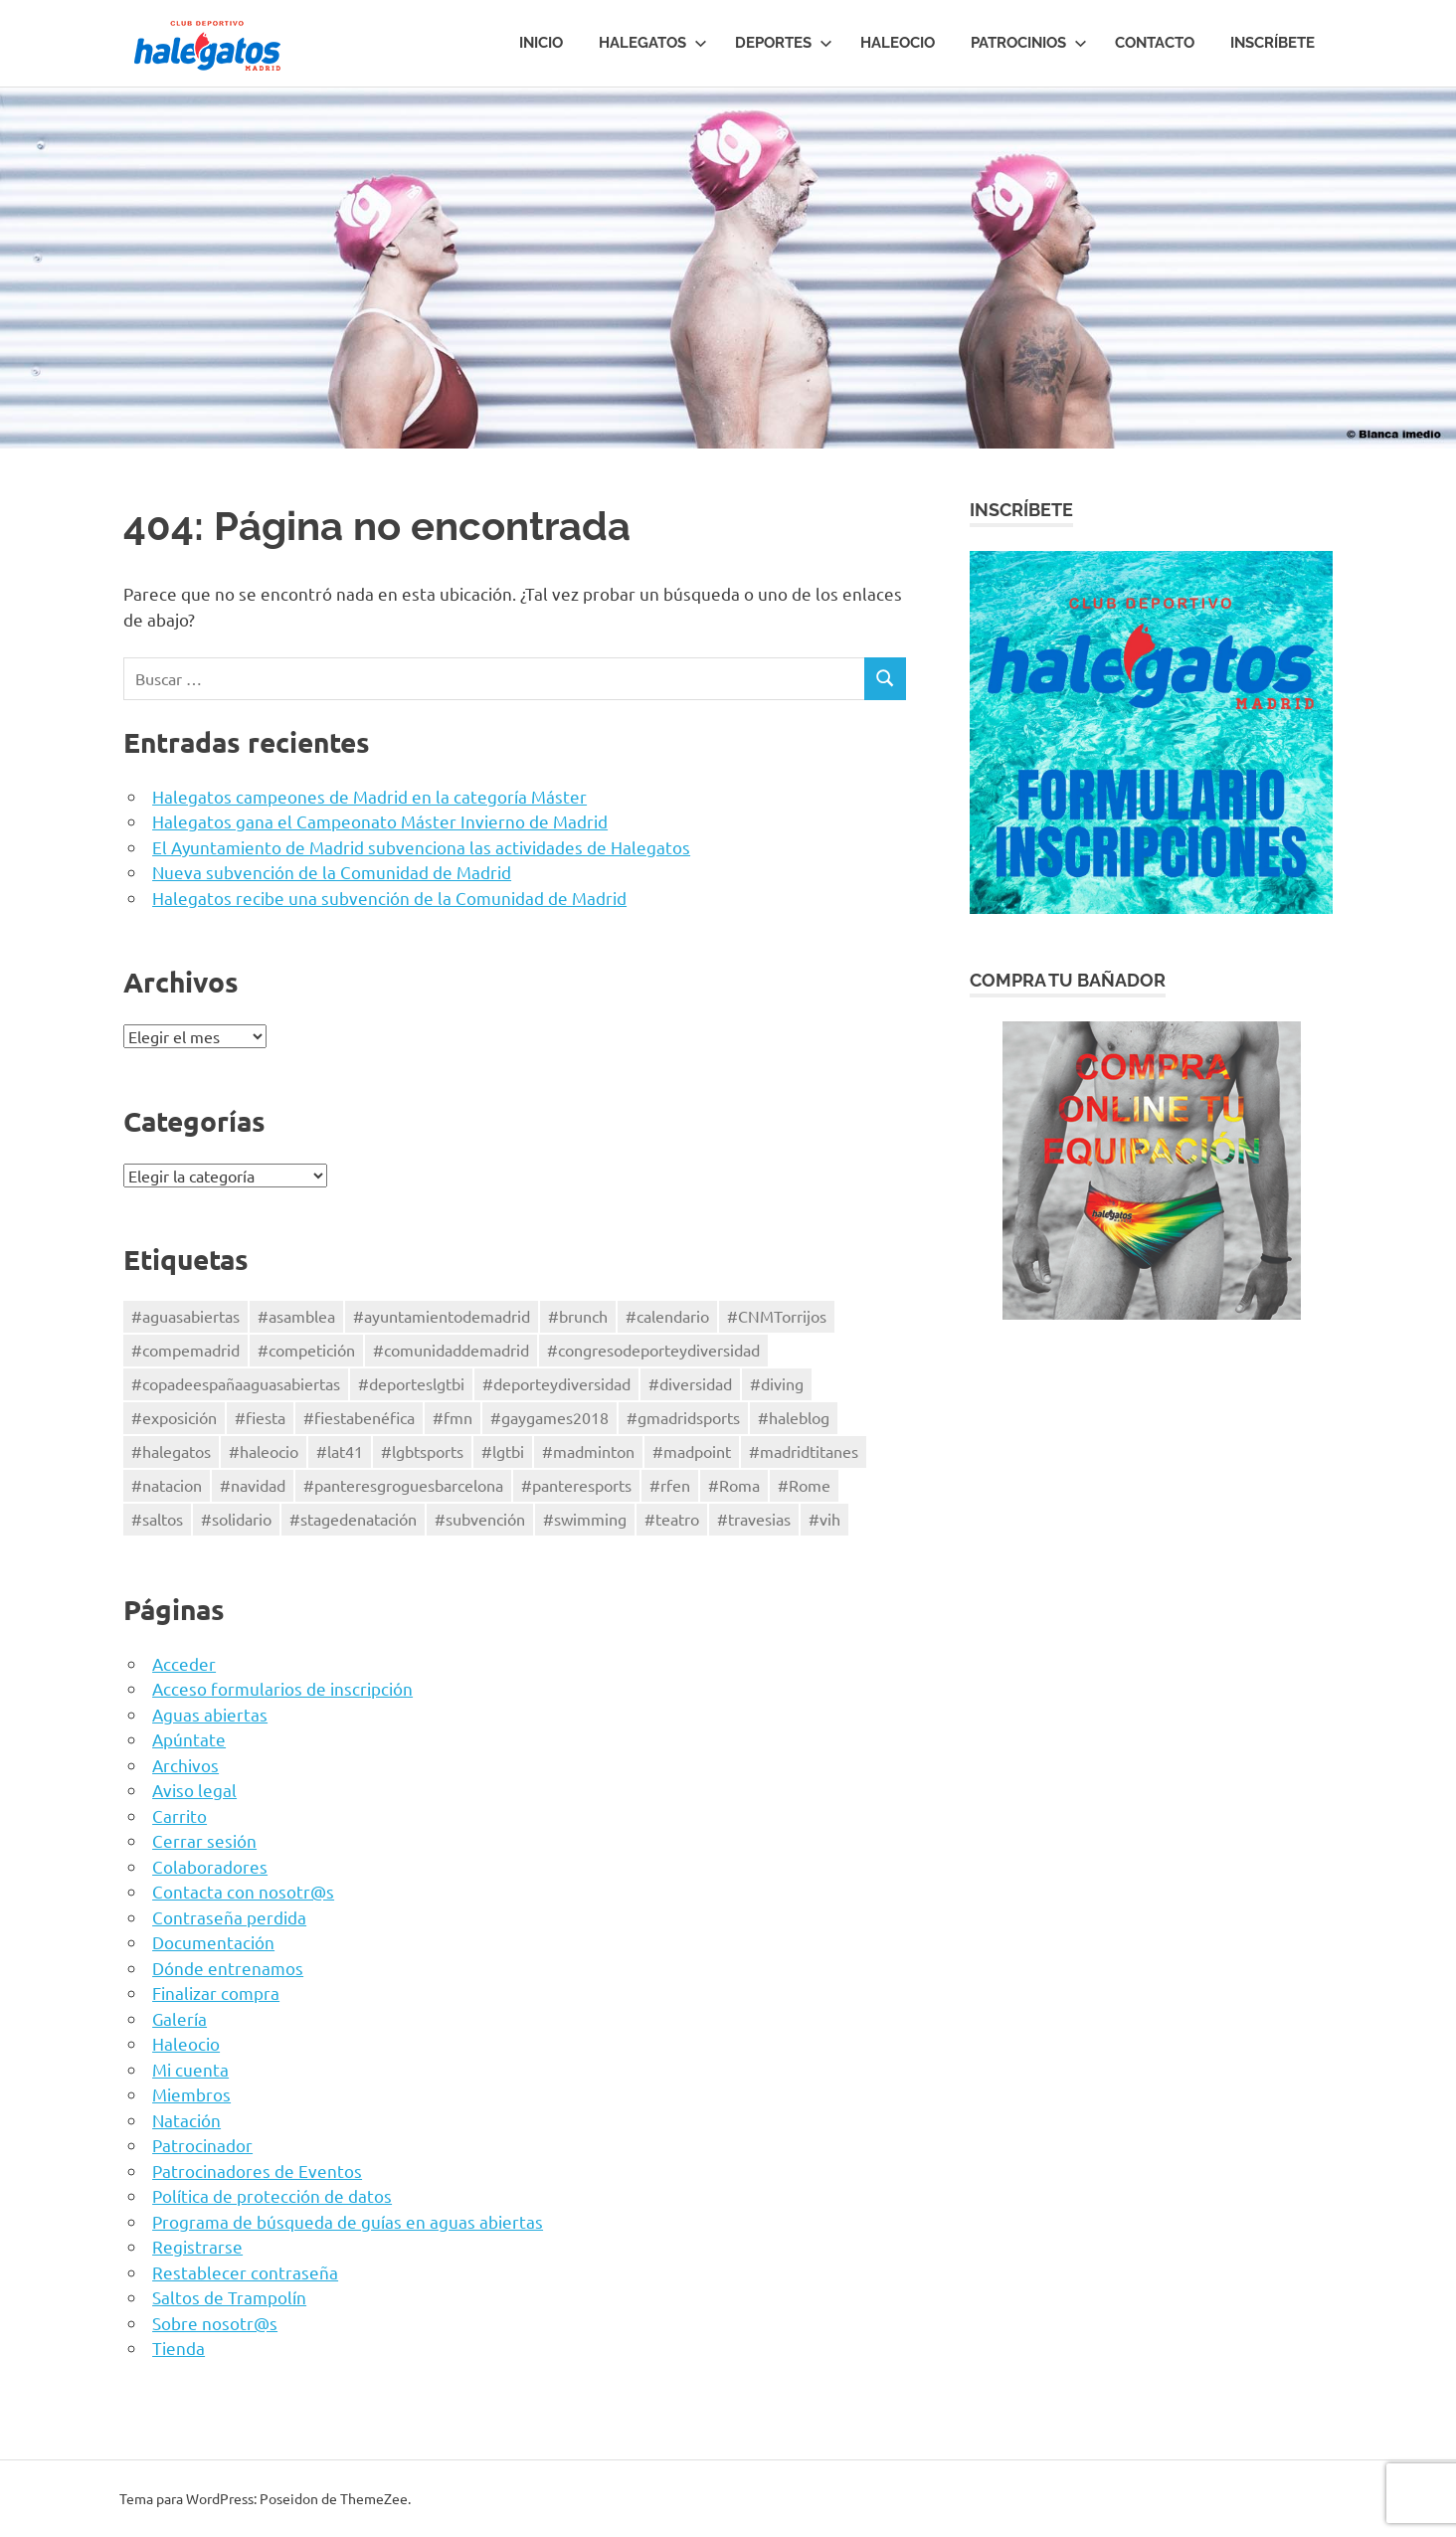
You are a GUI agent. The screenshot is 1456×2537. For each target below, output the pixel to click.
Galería (179, 2018)
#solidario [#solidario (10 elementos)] (236, 1519)
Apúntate (189, 1738)
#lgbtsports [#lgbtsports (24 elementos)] (422, 1451)
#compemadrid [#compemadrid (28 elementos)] (185, 1349)
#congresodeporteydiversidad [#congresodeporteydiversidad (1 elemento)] (653, 1349)
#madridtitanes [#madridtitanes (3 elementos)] (803, 1451)
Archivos (185, 1764)
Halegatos (653, 43)
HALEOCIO (897, 43)
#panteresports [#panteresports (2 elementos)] (576, 1485)
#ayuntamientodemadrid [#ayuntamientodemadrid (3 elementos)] (441, 1316)
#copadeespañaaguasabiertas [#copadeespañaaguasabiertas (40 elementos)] (235, 1383)
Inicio (541, 43)
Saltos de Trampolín (229, 2296)
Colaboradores (210, 1866)
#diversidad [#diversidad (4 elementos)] (690, 1383)
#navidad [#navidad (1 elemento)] (252, 1485)
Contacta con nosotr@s (243, 1891)
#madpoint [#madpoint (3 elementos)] (691, 1451)
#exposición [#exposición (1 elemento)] (174, 1417)
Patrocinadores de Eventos (257, 2170)
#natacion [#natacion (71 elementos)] (166, 1485)
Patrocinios (1029, 43)
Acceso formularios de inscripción (282, 1688)
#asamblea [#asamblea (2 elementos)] (296, 1316)
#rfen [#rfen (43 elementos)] (669, 1485)
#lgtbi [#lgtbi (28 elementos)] (502, 1451)
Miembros (191, 2094)
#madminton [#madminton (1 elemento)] (588, 1451)
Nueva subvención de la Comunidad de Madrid (331, 871)
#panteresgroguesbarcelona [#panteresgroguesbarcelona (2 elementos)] (403, 1485)
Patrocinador (202, 2144)
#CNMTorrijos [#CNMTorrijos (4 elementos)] (776, 1316)
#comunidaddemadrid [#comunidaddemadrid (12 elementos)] (451, 1349)
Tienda (178, 2347)
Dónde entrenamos (227, 1967)
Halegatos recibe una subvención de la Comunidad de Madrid (389, 897)
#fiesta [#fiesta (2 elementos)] (260, 1417)
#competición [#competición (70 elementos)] (306, 1349)
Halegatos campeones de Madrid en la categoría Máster (369, 796)
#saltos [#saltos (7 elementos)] (157, 1519)
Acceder (184, 1663)
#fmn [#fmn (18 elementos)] (452, 1417)
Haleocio (186, 2043)
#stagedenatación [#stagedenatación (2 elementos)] (353, 1519)
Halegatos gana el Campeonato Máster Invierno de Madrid (380, 821)
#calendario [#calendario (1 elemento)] (667, 1316)
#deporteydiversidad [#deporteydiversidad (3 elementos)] (556, 1383)
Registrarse (197, 2246)
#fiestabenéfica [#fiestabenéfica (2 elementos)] (359, 1417)
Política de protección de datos (272, 2195)
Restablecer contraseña (245, 2272)
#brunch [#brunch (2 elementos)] (578, 1316)
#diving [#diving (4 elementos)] (777, 1383)
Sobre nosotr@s (214, 2322)
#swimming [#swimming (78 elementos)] (585, 1519)
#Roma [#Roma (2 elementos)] (734, 1485)
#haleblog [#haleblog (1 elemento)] (793, 1417)
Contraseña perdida (229, 1916)
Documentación (213, 1941)
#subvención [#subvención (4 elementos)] (480, 1519)
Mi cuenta (190, 2069)
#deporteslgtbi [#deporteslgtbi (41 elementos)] (411, 1383)
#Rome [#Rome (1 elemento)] (804, 1485)
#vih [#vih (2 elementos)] (824, 1519)
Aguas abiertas (210, 1714)
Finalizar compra (215, 1992)
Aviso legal (194, 1789)
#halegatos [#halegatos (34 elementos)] (171, 1451)
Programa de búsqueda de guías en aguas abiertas (347, 2221)
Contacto (1154, 43)
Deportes (783, 43)
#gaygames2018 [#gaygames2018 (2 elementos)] (549, 1417)
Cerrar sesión (204, 1840)
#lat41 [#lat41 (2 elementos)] (339, 1451)
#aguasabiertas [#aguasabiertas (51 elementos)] (185, 1316)
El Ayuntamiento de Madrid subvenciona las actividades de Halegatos (421, 846)
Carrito (179, 1815)
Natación (186, 2119)
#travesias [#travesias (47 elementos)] (754, 1519)
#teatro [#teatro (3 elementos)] (671, 1519)
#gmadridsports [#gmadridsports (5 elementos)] (683, 1417)
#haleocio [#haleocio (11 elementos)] (263, 1451)
